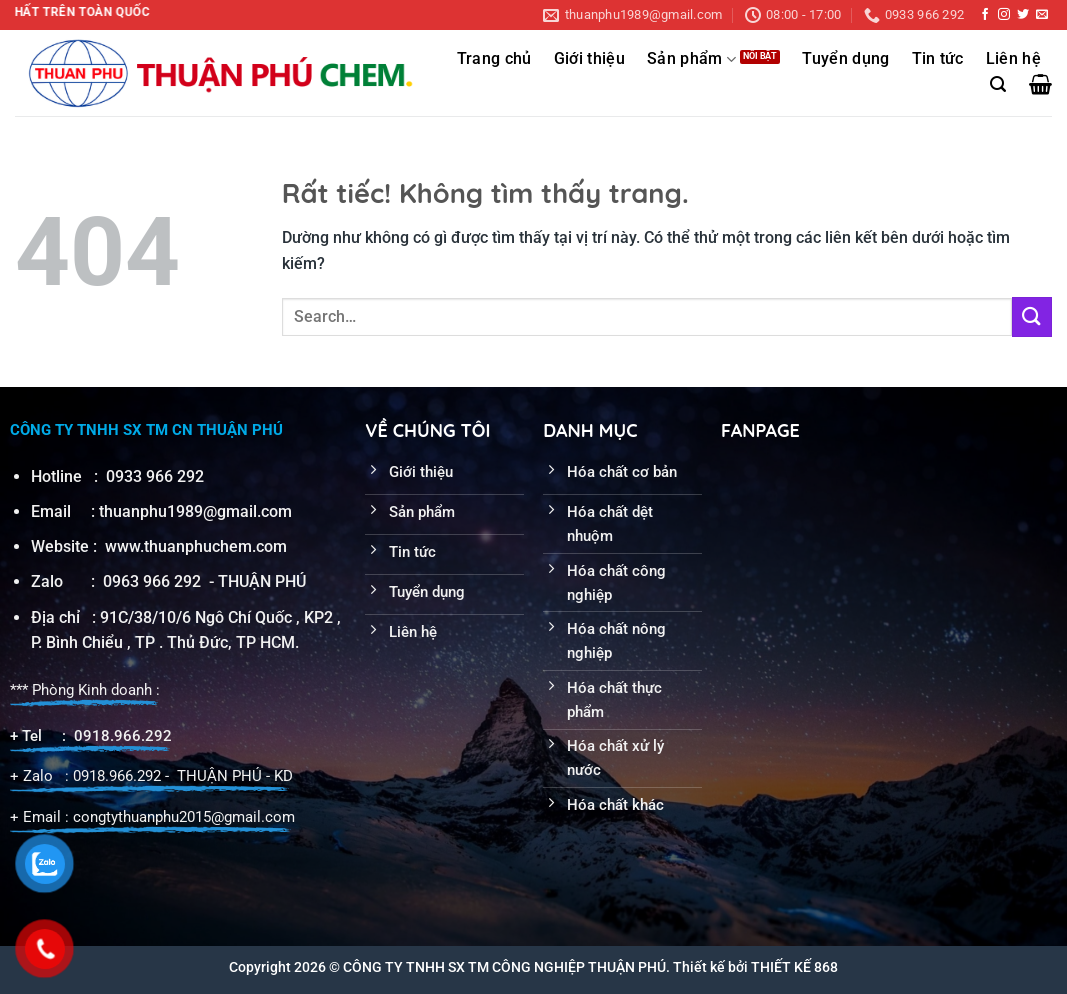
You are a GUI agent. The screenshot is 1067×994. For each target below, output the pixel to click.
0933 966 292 (155, 476)
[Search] (998, 84)
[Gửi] (1032, 316)
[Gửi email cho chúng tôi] (1042, 15)
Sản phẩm (691, 59)
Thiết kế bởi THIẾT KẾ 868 (755, 967)
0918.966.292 (123, 736)
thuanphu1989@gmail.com (195, 511)
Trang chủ (494, 59)
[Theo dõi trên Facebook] (985, 15)
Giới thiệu (589, 59)
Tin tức (938, 59)
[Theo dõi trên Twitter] (1023, 15)
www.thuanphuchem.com (198, 546)
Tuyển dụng (845, 59)
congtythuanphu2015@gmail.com (184, 817)
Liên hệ (1013, 59)
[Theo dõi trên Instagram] (1004, 15)
